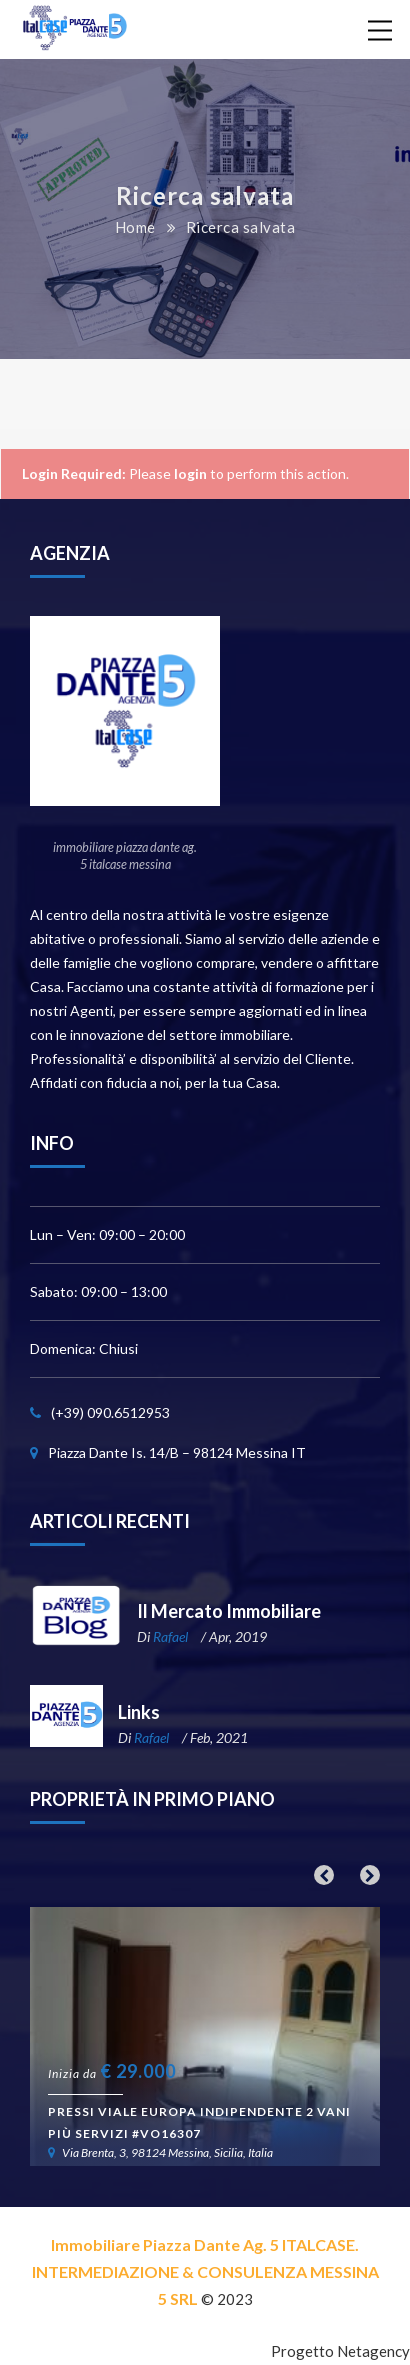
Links (139, 1712)
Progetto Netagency (340, 2351)
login (190, 473)
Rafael (170, 1636)
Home (135, 227)
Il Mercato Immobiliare (229, 1611)
